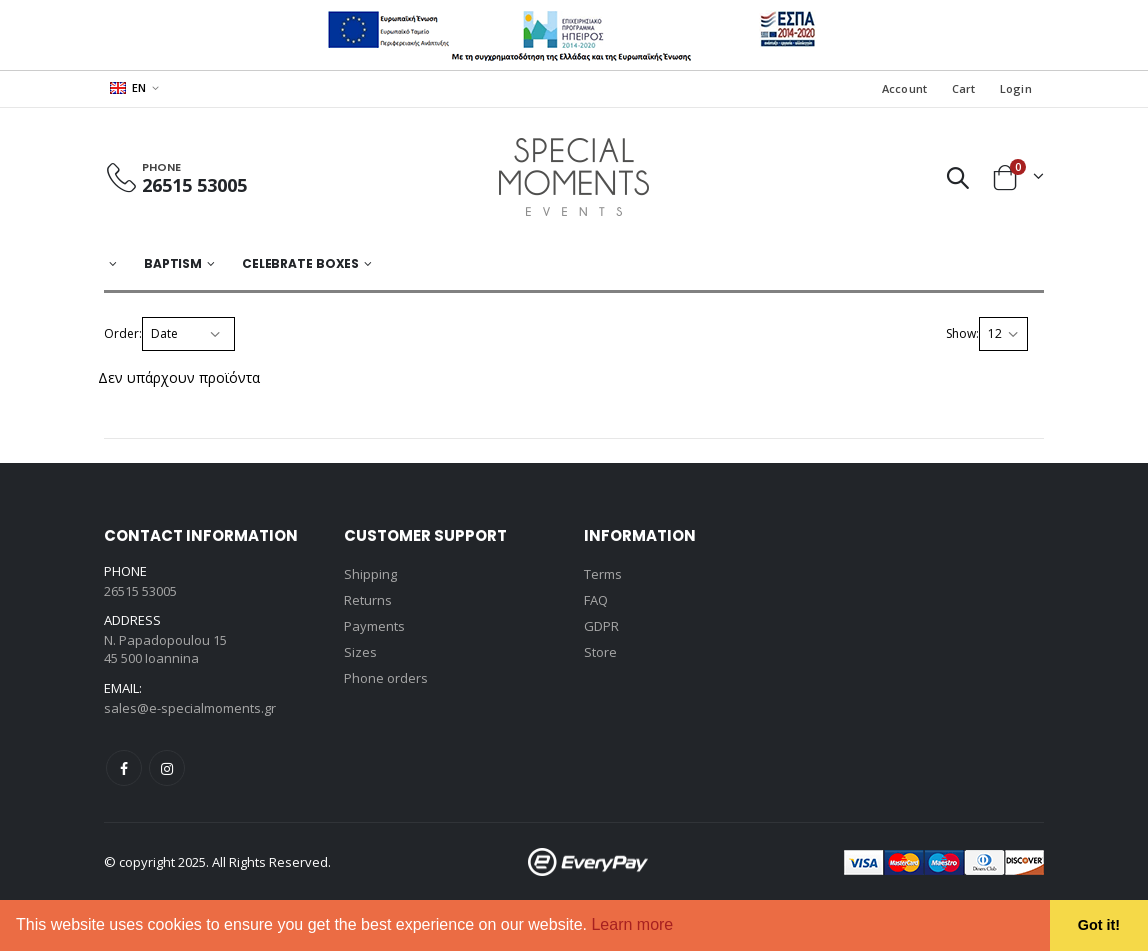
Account (905, 88)
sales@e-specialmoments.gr (190, 708)
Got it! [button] (1099, 925)
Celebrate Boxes (300, 263)
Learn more (632, 924)
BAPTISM (173, 263)
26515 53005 (194, 185)
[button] (681, 927)
